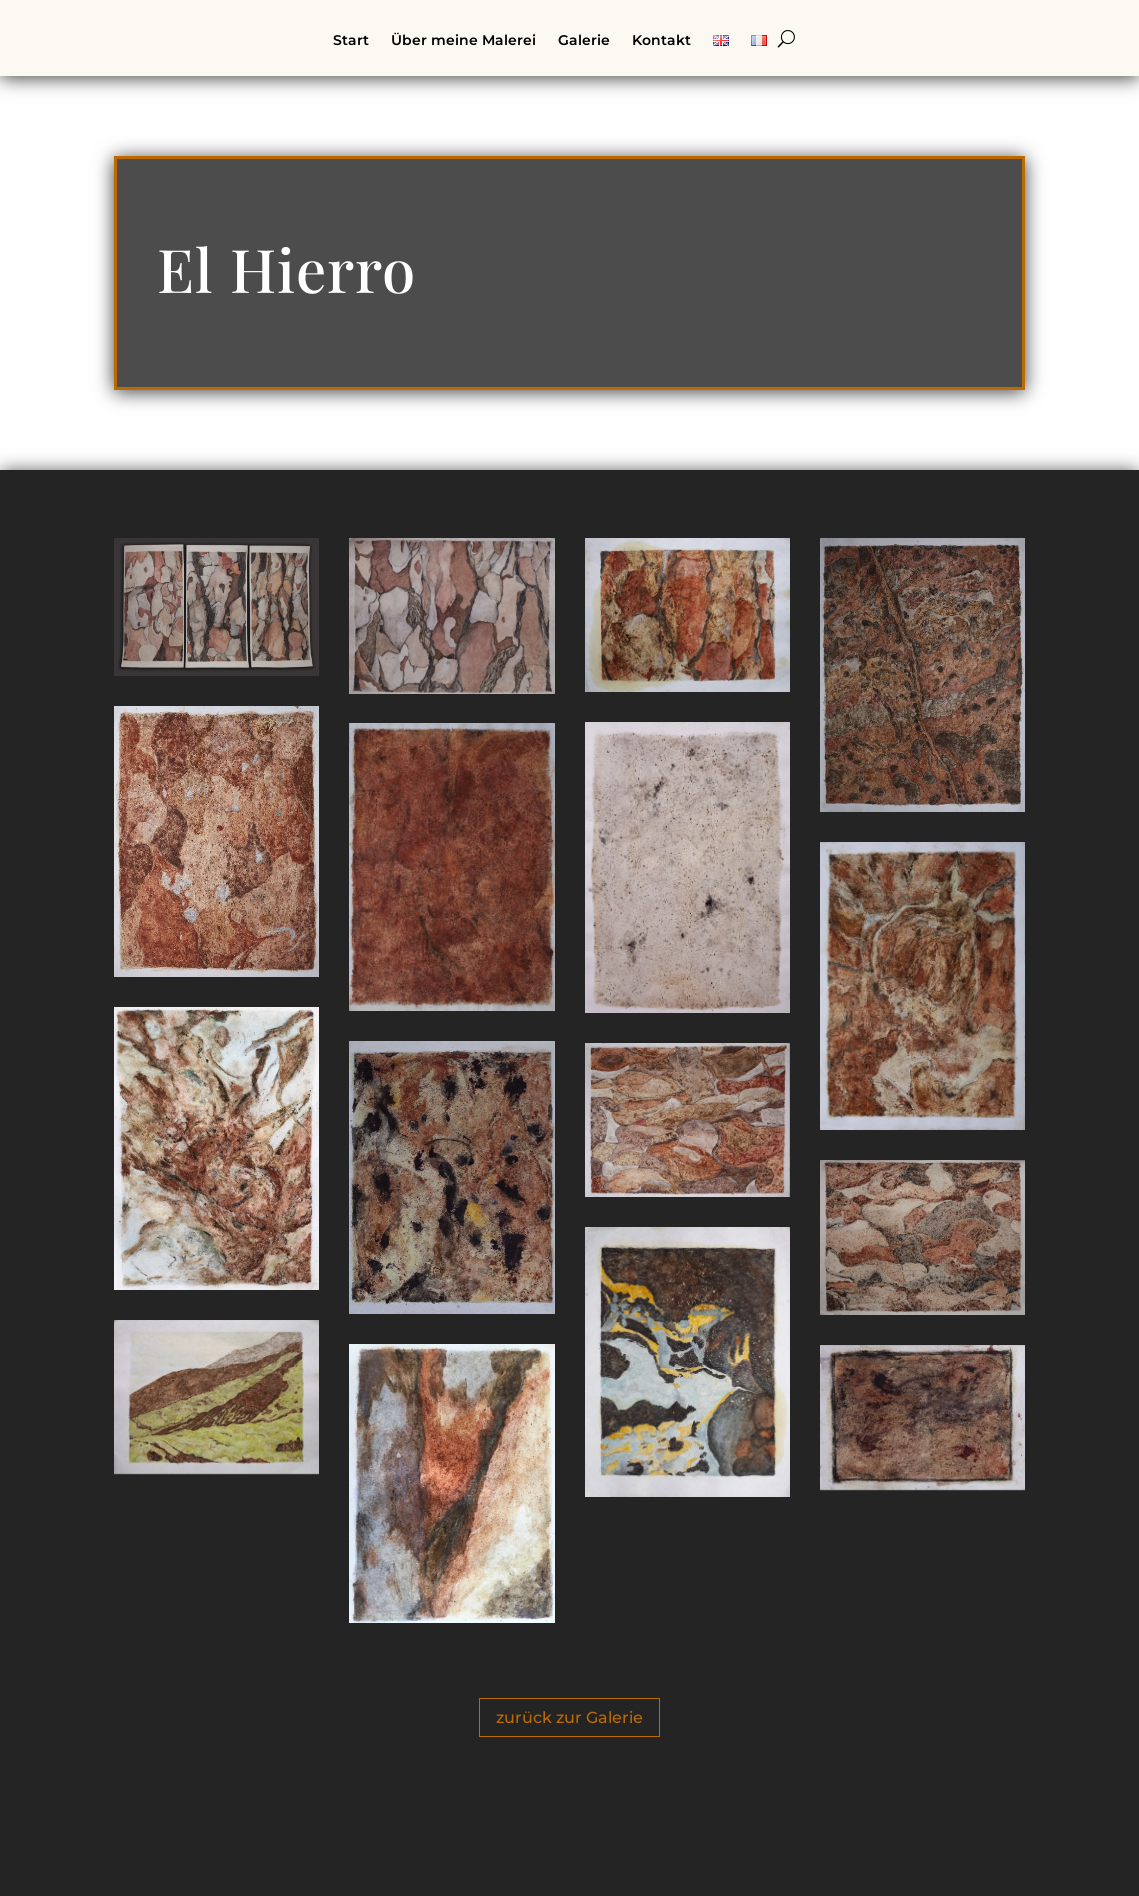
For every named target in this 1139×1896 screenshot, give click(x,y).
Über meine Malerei (463, 41)
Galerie (584, 41)
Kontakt (661, 41)
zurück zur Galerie (569, 1717)
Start (351, 41)
